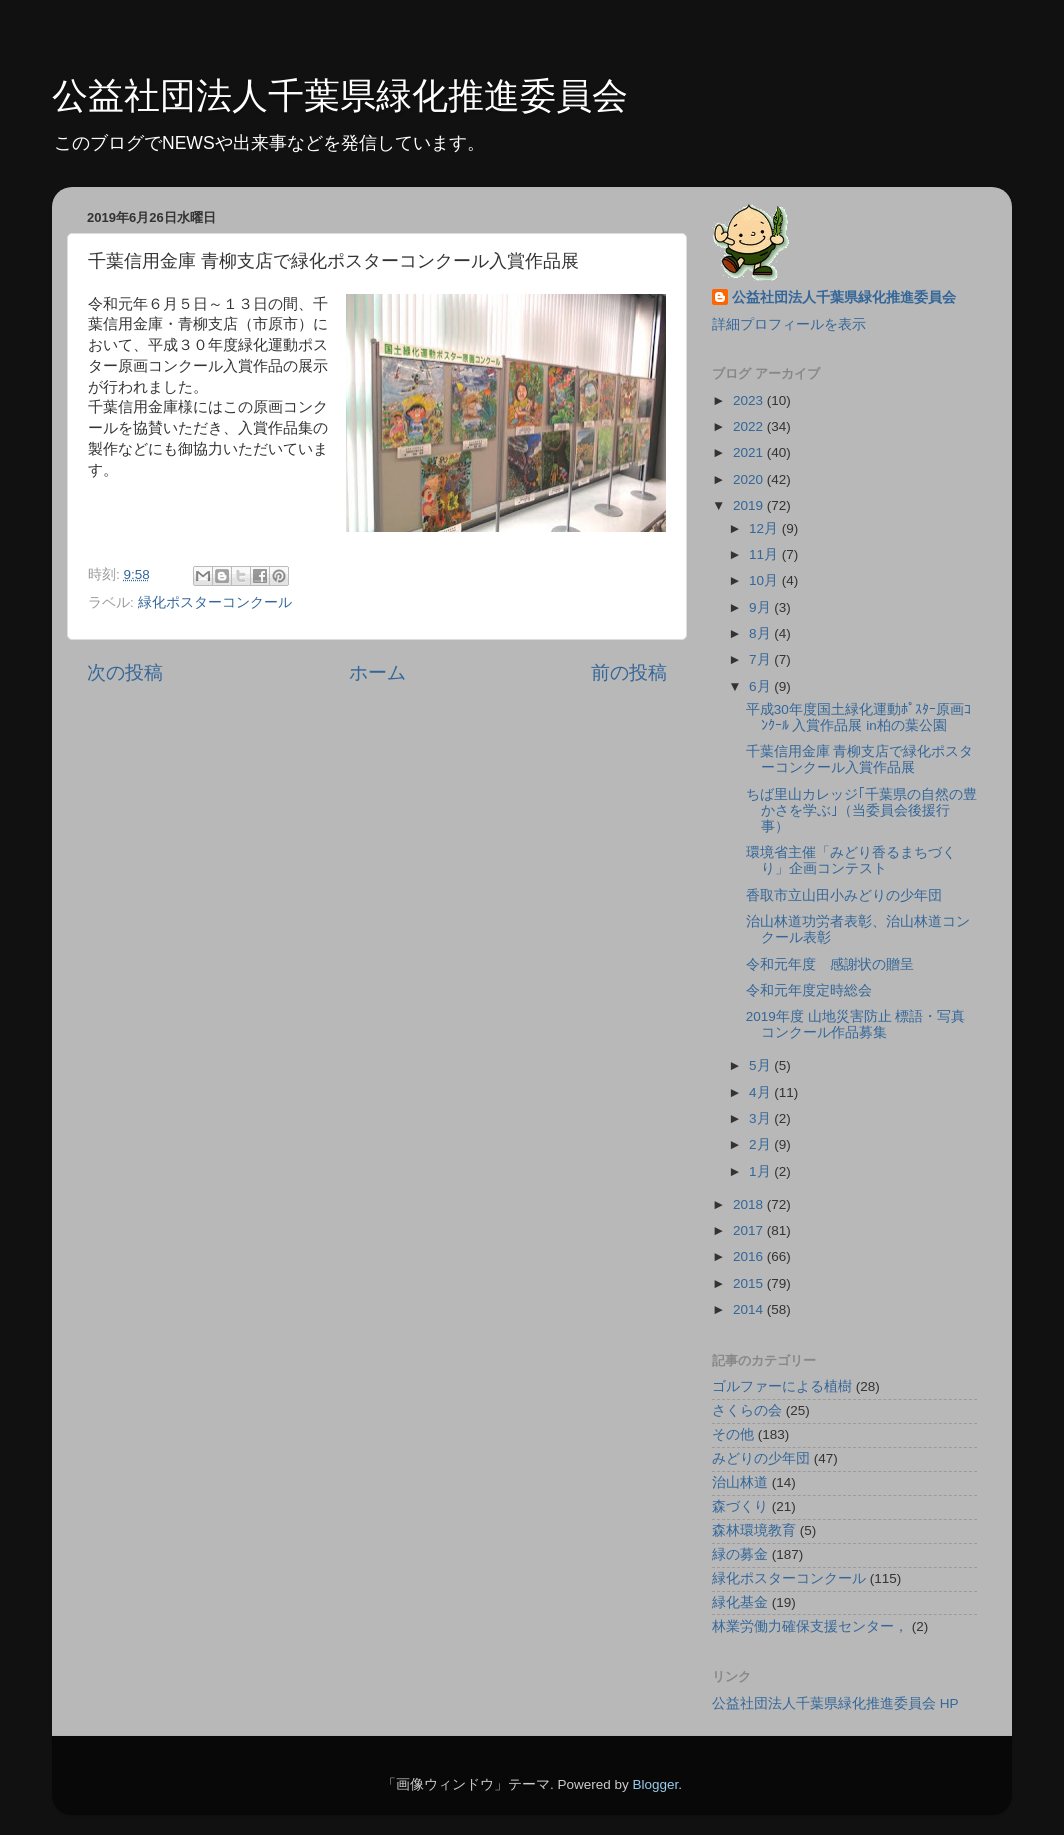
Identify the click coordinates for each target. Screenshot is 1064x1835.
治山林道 (740, 1482)
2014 (750, 1309)
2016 (750, 1256)
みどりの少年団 (761, 1458)
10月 (765, 580)
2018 (750, 1204)
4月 (761, 1092)
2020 (750, 479)
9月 (761, 607)
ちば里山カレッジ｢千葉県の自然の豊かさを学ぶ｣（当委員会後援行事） (861, 810)
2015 (750, 1283)
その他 (733, 1434)
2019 (750, 505)
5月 (761, 1065)
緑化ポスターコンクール (215, 602)
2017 (750, 1230)
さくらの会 (747, 1410)
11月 (765, 554)
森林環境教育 (754, 1530)
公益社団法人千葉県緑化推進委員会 (340, 95)
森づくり (740, 1506)
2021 (750, 452)
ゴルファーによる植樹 (782, 1386)
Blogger (655, 1784)
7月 (761, 659)
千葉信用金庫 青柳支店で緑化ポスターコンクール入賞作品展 (860, 759)
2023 (750, 400)
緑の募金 (740, 1554)
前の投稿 (629, 672)
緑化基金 (740, 1602)
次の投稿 (125, 672)
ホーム (377, 672)
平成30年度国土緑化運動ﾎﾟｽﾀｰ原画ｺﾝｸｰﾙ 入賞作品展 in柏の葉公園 (858, 717)
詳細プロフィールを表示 (789, 324)
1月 (761, 1171)
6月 (761, 686)
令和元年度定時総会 (809, 990)
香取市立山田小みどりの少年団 (844, 895)
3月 (761, 1118)
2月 (761, 1144)
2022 (750, 426)
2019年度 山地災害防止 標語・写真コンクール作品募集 (856, 1024)
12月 (765, 528)
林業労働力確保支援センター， (810, 1626)
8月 (761, 633)
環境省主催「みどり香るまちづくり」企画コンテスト (851, 860)
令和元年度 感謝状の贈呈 (830, 964)
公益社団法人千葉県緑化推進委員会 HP (835, 1703)
